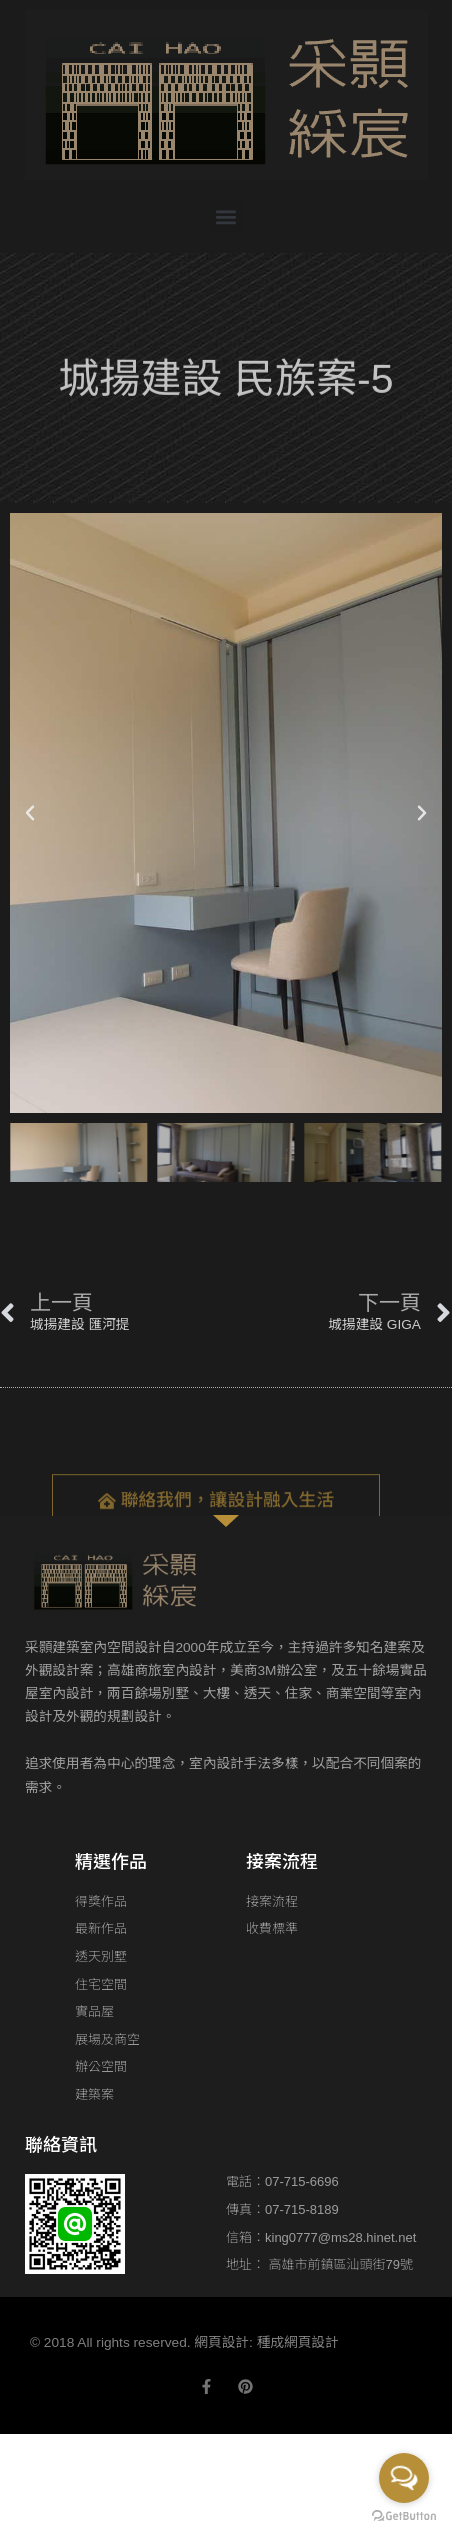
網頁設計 (221, 2342)
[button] (226, 216)
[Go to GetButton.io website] (404, 2516)
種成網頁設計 (298, 2342)
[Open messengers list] (404, 2478)
